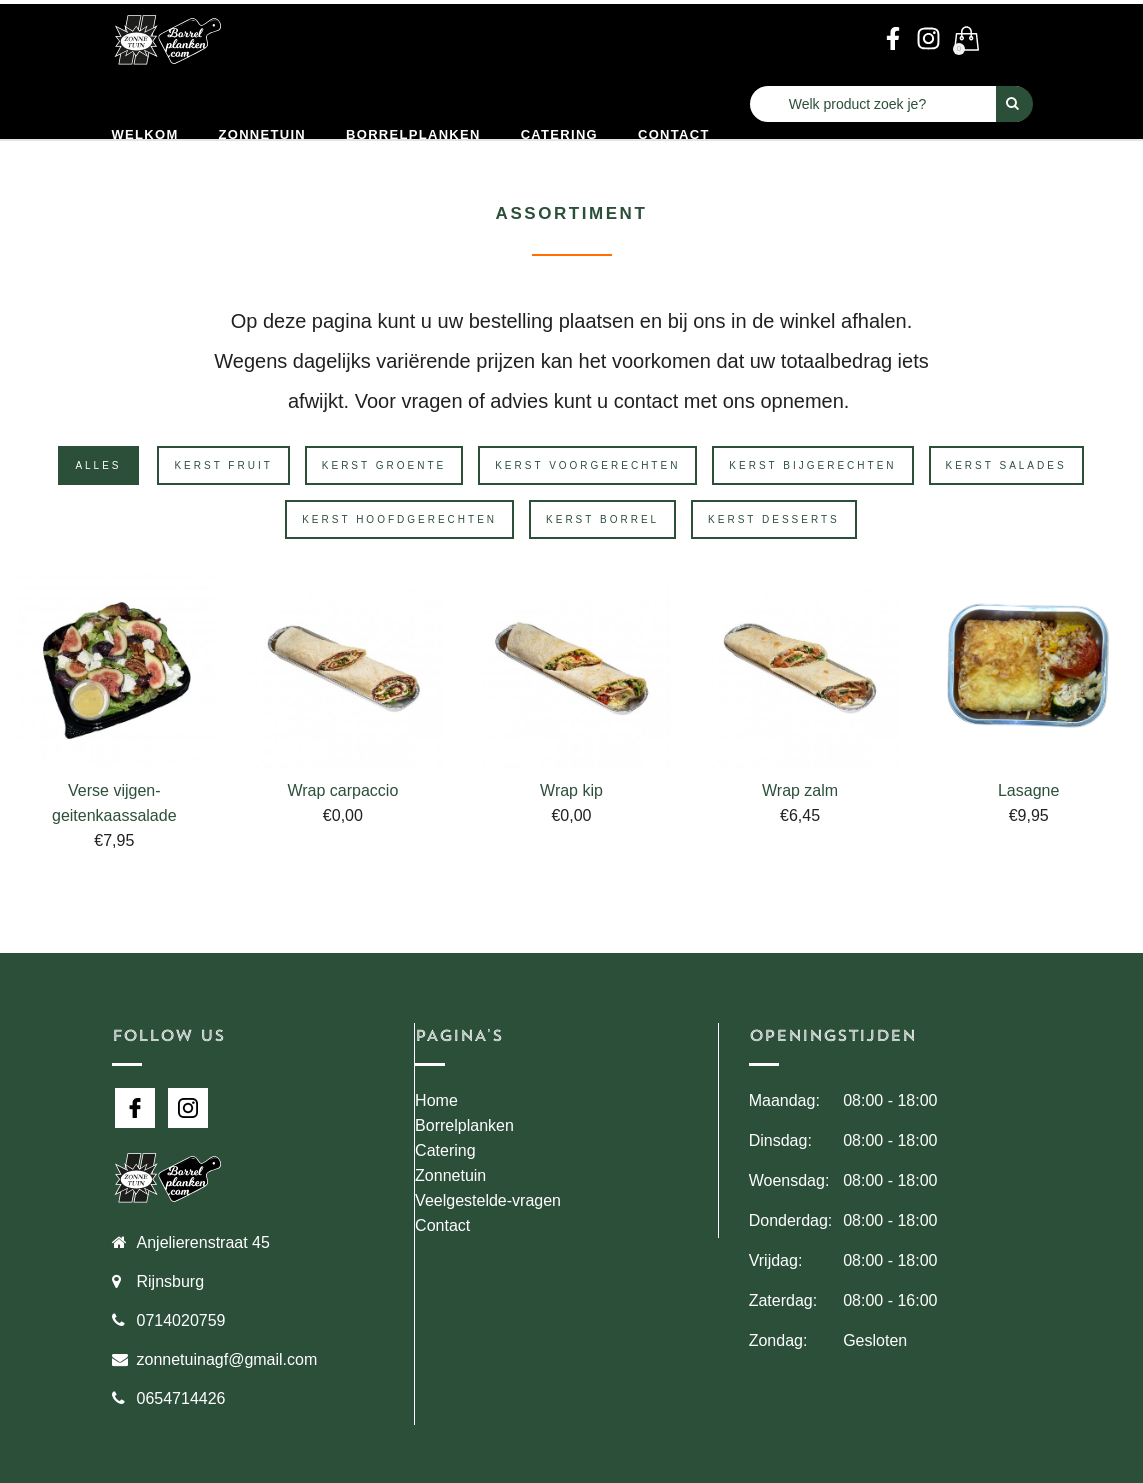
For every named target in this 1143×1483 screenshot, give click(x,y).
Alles (98, 465)
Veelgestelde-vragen (488, 1200)
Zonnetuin (263, 134)
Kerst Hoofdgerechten (399, 519)
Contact (674, 134)
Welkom (145, 134)
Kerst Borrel (602, 519)
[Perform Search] (1014, 104)
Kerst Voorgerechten (587, 465)
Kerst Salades (1006, 465)
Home (436, 1100)
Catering (559, 134)
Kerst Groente (384, 465)
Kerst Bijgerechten (812, 465)
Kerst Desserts (774, 519)
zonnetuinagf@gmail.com (227, 1359)
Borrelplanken (413, 134)
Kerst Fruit (223, 465)
